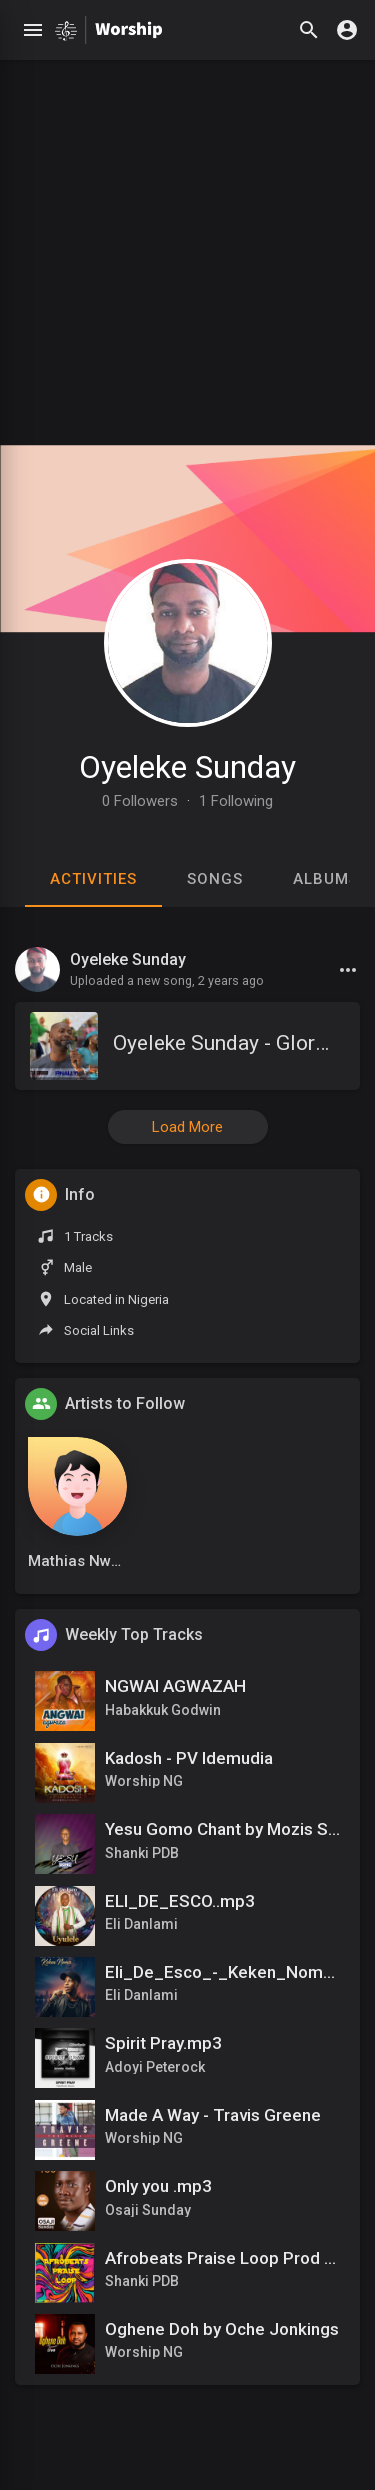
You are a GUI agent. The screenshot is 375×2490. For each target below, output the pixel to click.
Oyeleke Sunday (187, 767)
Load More (187, 1127)
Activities (93, 879)
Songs (215, 879)
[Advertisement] (187, 247)
